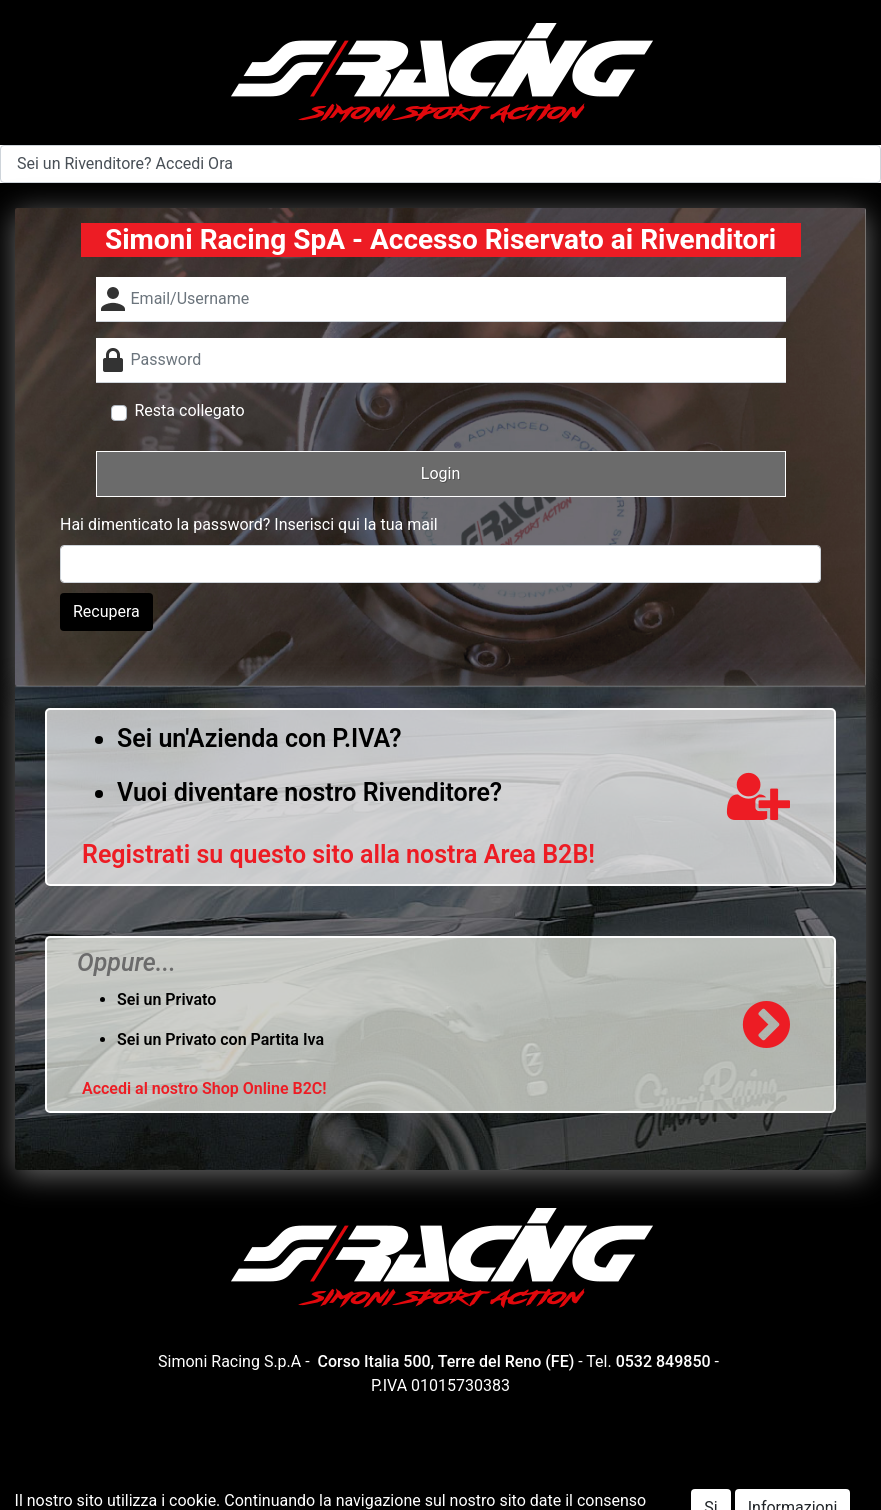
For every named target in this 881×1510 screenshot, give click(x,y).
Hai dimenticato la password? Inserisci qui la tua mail (249, 524)
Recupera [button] (106, 611)
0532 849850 (663, 1361)
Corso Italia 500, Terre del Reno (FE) (446, 1361)
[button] (441, 474)
